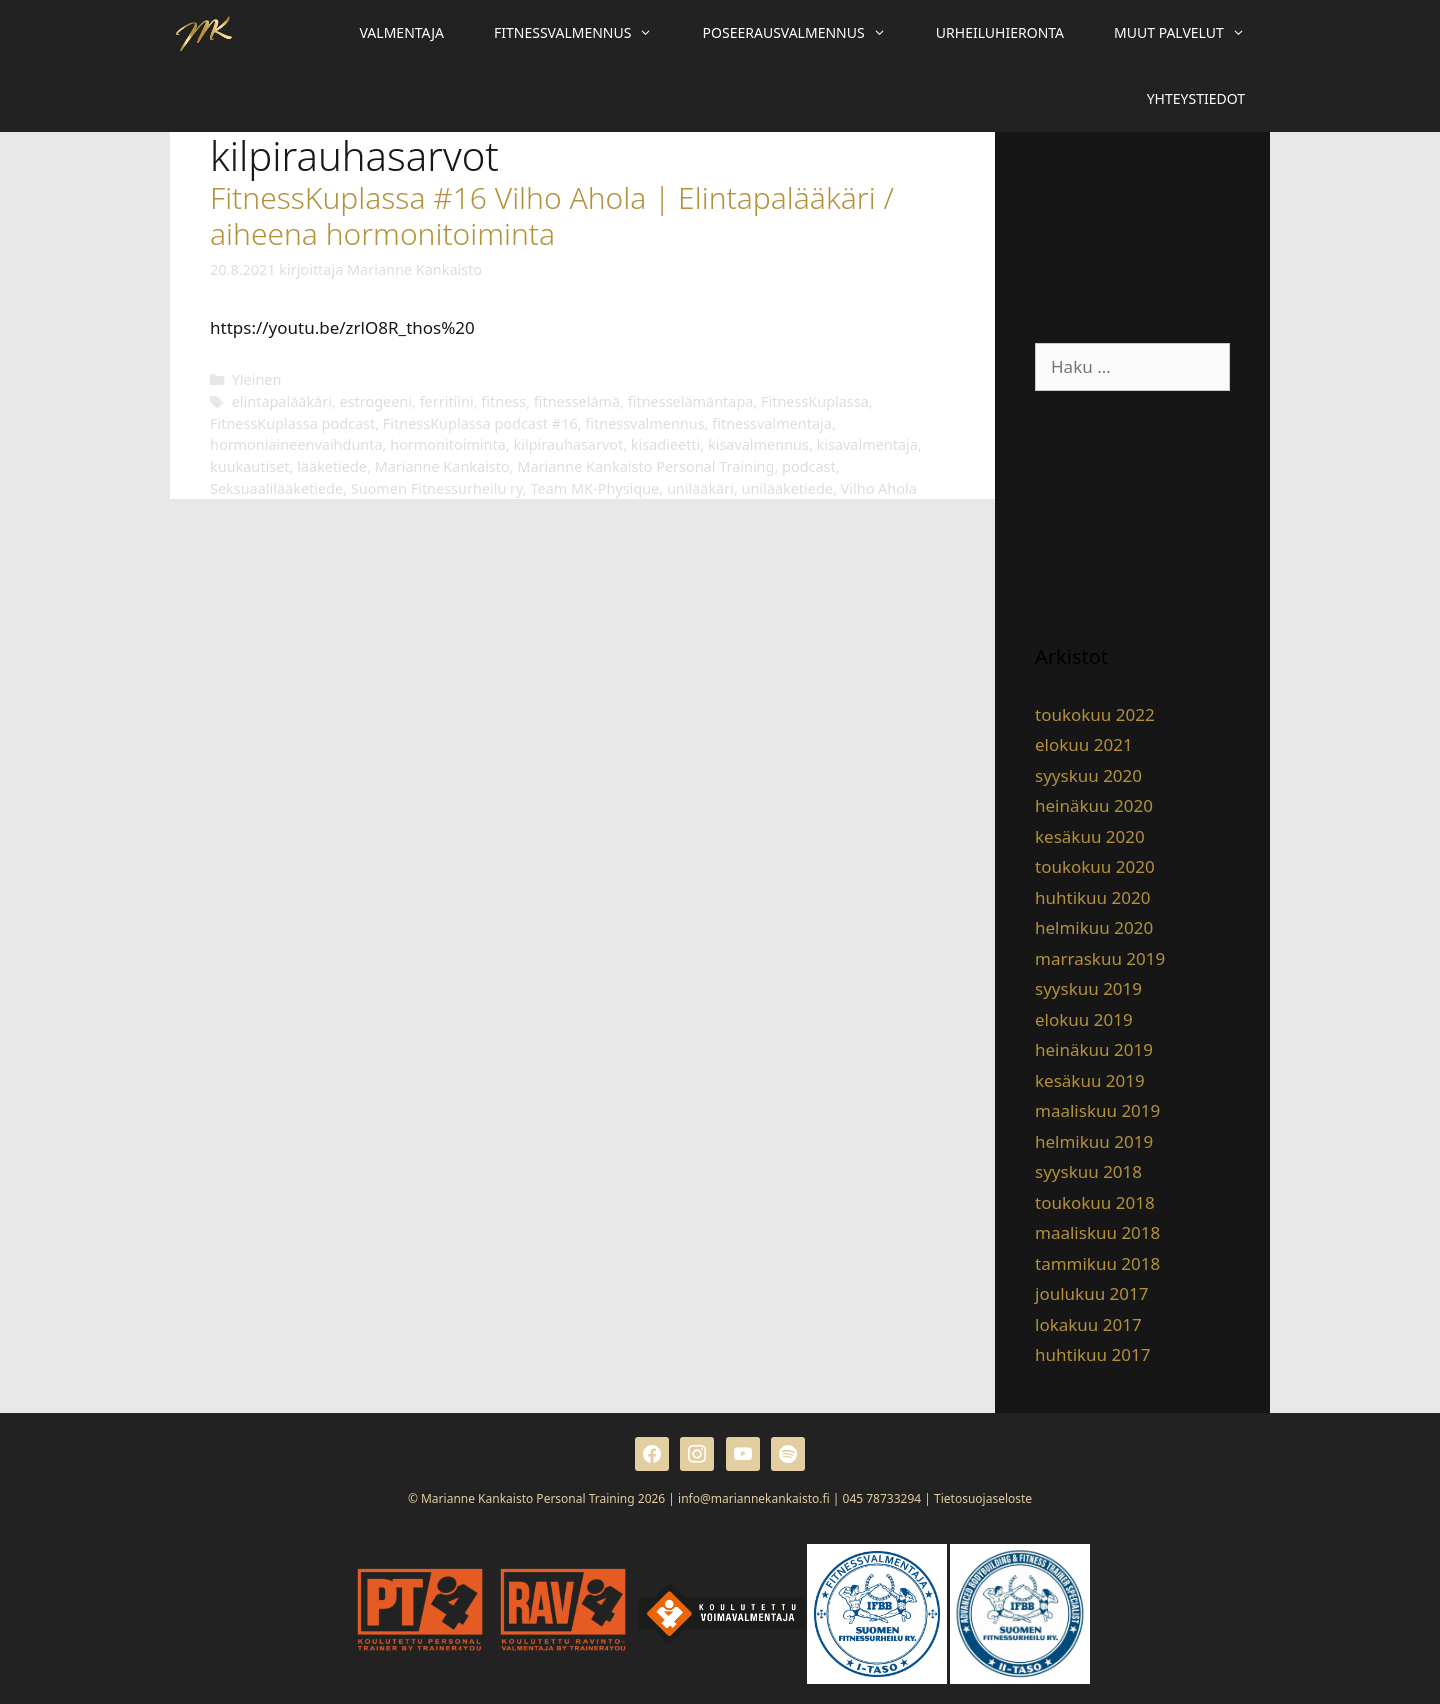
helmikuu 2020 (1094, 927)
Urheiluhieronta (1000, 32)
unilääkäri (700, 488)
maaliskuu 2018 (1097, 1232)
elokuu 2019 (1084, 1019)
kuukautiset (250, 466)
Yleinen (257, 379)
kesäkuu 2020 (1090, 836)
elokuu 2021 (1084, 744)
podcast (809, 466)
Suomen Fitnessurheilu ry (437, 488)
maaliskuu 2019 (1097, 1110)
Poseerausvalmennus (807, 33)
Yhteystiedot (1196, 98)
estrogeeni (376, 401)
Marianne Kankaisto (442, 466)
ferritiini (447, 401)
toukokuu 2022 (1095, 714)
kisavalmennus (758, 444)
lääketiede (332, 466)
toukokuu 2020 (1095, 866)
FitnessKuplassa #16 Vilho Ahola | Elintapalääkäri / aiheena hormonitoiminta (552, 215)
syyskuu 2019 (1088, 988)
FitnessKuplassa (815, 401)
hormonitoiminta (448, 444)
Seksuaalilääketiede (276, 488)
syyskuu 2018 (1088, 1171)
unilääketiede (787, 488)
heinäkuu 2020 (1094, 805)
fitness (503, 401)
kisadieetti (666, 444)
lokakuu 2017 (1088, 1324)
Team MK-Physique (594, 488)
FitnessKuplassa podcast (292, 423)
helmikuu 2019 (1094, 1141)
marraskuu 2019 (1100, 958)
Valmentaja (402, 32)
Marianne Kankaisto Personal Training (645, 466)
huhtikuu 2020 (1092, 897)
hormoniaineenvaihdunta (296, 444)
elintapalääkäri (282, 401)
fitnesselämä (577, 401)
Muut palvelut (1192, 33)
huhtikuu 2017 (1092, 1354)
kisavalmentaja (867, 444)
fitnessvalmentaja (772, 423)
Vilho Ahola (879, 488)
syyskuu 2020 (1088, 775)
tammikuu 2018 (1097, 1263)
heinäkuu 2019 (1094, 1049)
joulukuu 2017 (1091, 1293)
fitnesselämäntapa (691, 401)
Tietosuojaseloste (983, 1498)
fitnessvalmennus (644, 423)
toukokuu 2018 (1095, 1202)
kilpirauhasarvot (568, 444)
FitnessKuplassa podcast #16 (480, 423)
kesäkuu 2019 (1090, 1080)
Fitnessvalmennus (586, 33)
